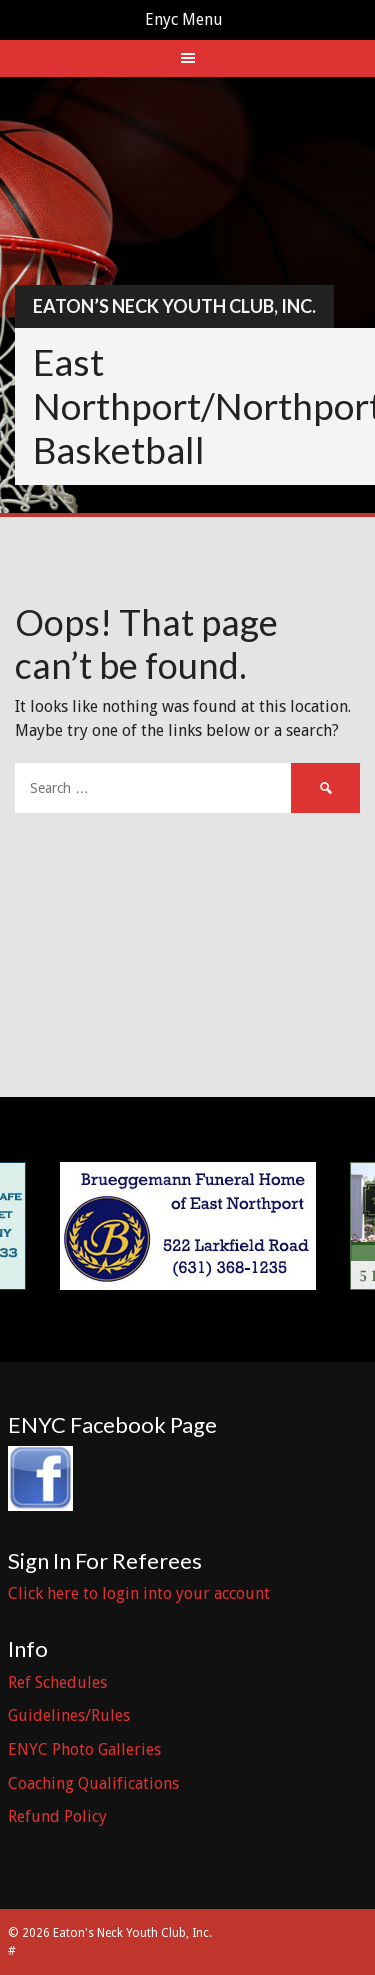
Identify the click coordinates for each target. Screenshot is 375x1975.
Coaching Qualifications (93, 1783)
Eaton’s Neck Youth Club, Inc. (174, 306)
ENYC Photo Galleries (84, 1749)
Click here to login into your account (139, 1593)
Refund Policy (57, 1816)
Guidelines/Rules (69, 1715)
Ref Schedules (57, 1682)
